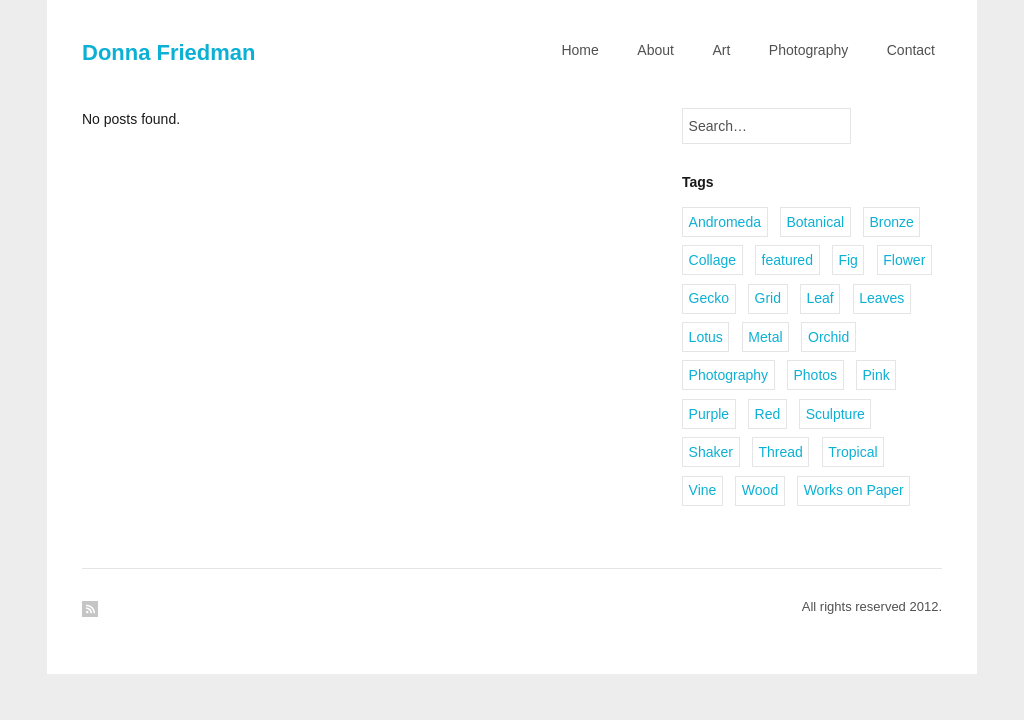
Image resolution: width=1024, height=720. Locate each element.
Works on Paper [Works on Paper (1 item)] (854, 490)
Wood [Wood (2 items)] (760, 490)
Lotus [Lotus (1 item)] (706, 337)
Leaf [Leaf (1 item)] (819, 298)
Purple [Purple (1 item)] (709, 414)
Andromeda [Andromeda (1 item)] (725, 222)
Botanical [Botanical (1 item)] (815, 222)
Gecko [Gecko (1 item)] (709, 298)
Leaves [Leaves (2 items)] (881, 298)
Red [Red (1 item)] (768, 414)
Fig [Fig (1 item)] (847, 260)
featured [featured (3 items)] (787, 260)
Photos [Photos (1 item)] (815, 375)
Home (579, 50)
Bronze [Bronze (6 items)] (892, 222)
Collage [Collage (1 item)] (712, 260)
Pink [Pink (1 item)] (876, 375)
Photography (808, 50)
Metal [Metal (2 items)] (765, 337)
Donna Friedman (168, 52)
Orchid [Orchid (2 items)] (828, 337)
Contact (911, 50)
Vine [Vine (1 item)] (703, 490)
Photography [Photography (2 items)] (728, 375)
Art (721, 50)
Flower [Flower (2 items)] (904, 260)
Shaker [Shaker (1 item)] (711, 452)
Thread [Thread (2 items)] (780, 452)
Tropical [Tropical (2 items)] (852, 452)
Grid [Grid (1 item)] (768, 298)
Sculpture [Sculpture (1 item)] (835, 414)
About (655, 50)
